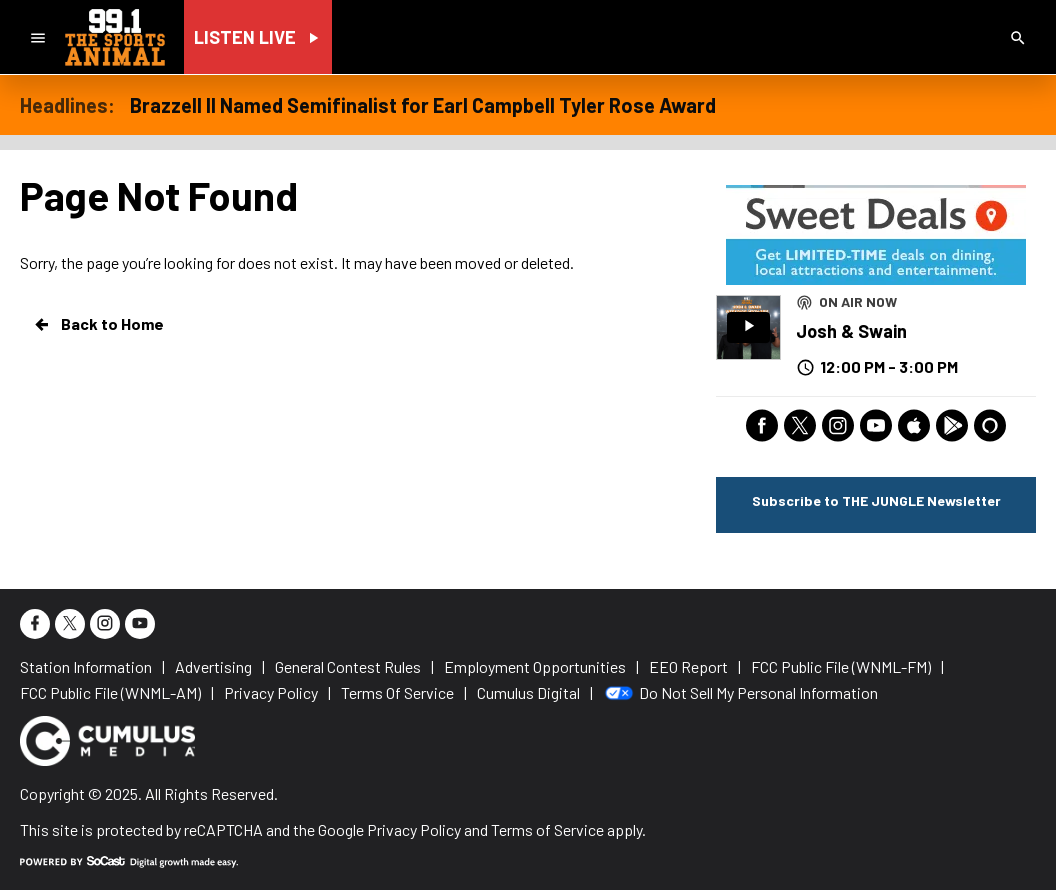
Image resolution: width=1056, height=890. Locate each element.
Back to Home (98, 324)
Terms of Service (547, 829)
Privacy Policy (414, 829)
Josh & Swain (851, 331)
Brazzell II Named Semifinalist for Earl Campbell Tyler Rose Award (423, 105)
